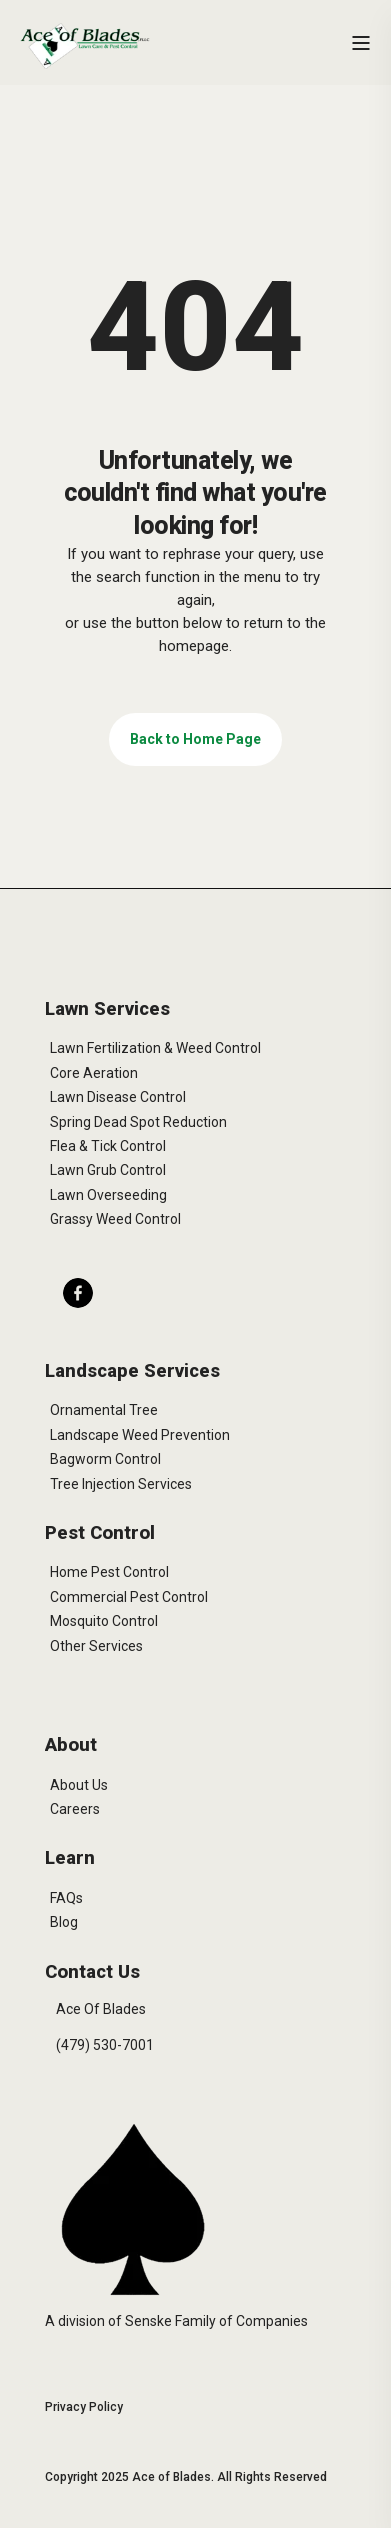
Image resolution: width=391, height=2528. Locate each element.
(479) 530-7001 (105, 2045)
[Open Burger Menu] (361, 43)
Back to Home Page (195, 739)
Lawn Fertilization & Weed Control (155, 1048)
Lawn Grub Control (108, 1170)
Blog (64, 1922)
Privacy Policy (84, 2407)
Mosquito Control (104, 1621)
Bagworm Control (105, 1459)
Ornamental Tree (104, 1410)
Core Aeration (94, 1073)
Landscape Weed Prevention (140, 1435)
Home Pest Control (109, 1572)
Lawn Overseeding (108, 1195)
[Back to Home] (85, 45)
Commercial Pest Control (129, 1597)
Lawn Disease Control (118, 1097)
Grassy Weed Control (115, 1219)
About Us (79, 1785)
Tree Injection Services (121, 1484)
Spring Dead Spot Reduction (138, 1122)
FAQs (66, 1898)
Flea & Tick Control (108, 1146)
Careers (75, 1809)
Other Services (96, 1646)
